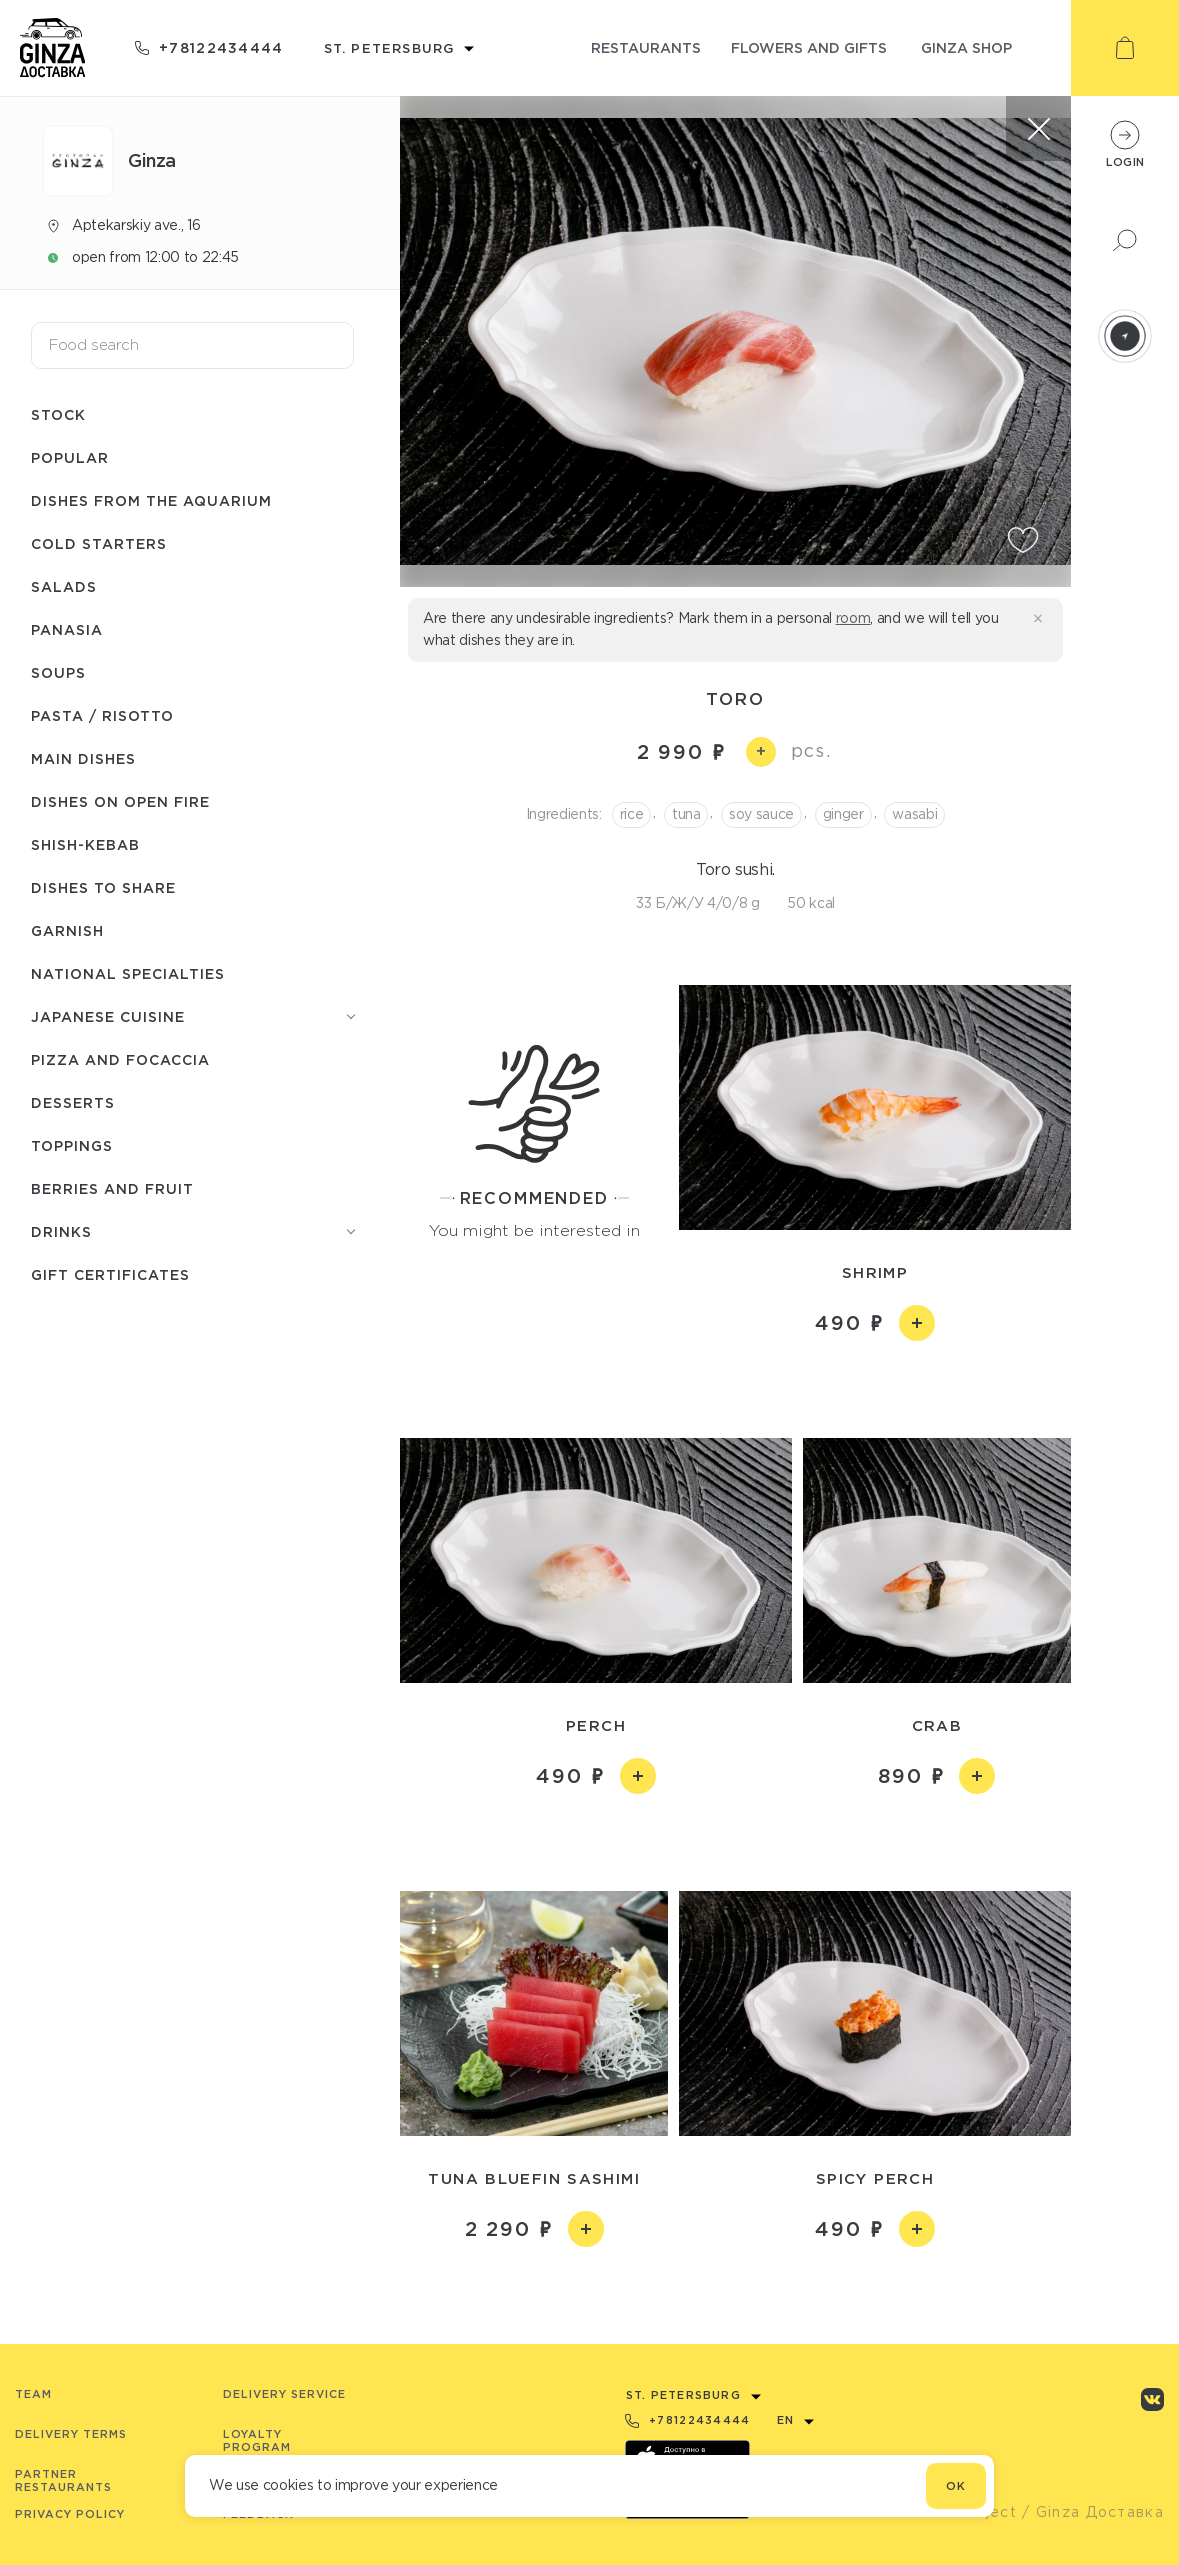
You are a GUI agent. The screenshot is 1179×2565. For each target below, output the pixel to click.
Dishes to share (103, 887)
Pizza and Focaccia (120, 1059)
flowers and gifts (809, 47)
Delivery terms (71, 2434)
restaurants (646, 47)
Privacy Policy (70, 2514)
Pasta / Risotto (102, 715)
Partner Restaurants (63, 2480)
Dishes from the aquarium (151, 500)
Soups (58, 672)
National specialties (128, 973)
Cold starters (99, 543)
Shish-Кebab (85, 844)
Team (33, 2394)
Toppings (72, 1145)
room (853, 618)
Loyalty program (257, 2440)
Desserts (73, 1102)
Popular (70, 457)
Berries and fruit (112, 1188)
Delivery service (284, 2394)
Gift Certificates (110, 1274)
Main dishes (83, 758)
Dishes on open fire (120, 801)
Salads (64, 586)
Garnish (67, 930)
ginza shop (966, 47)
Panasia (67, 629)
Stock (58, 414)
